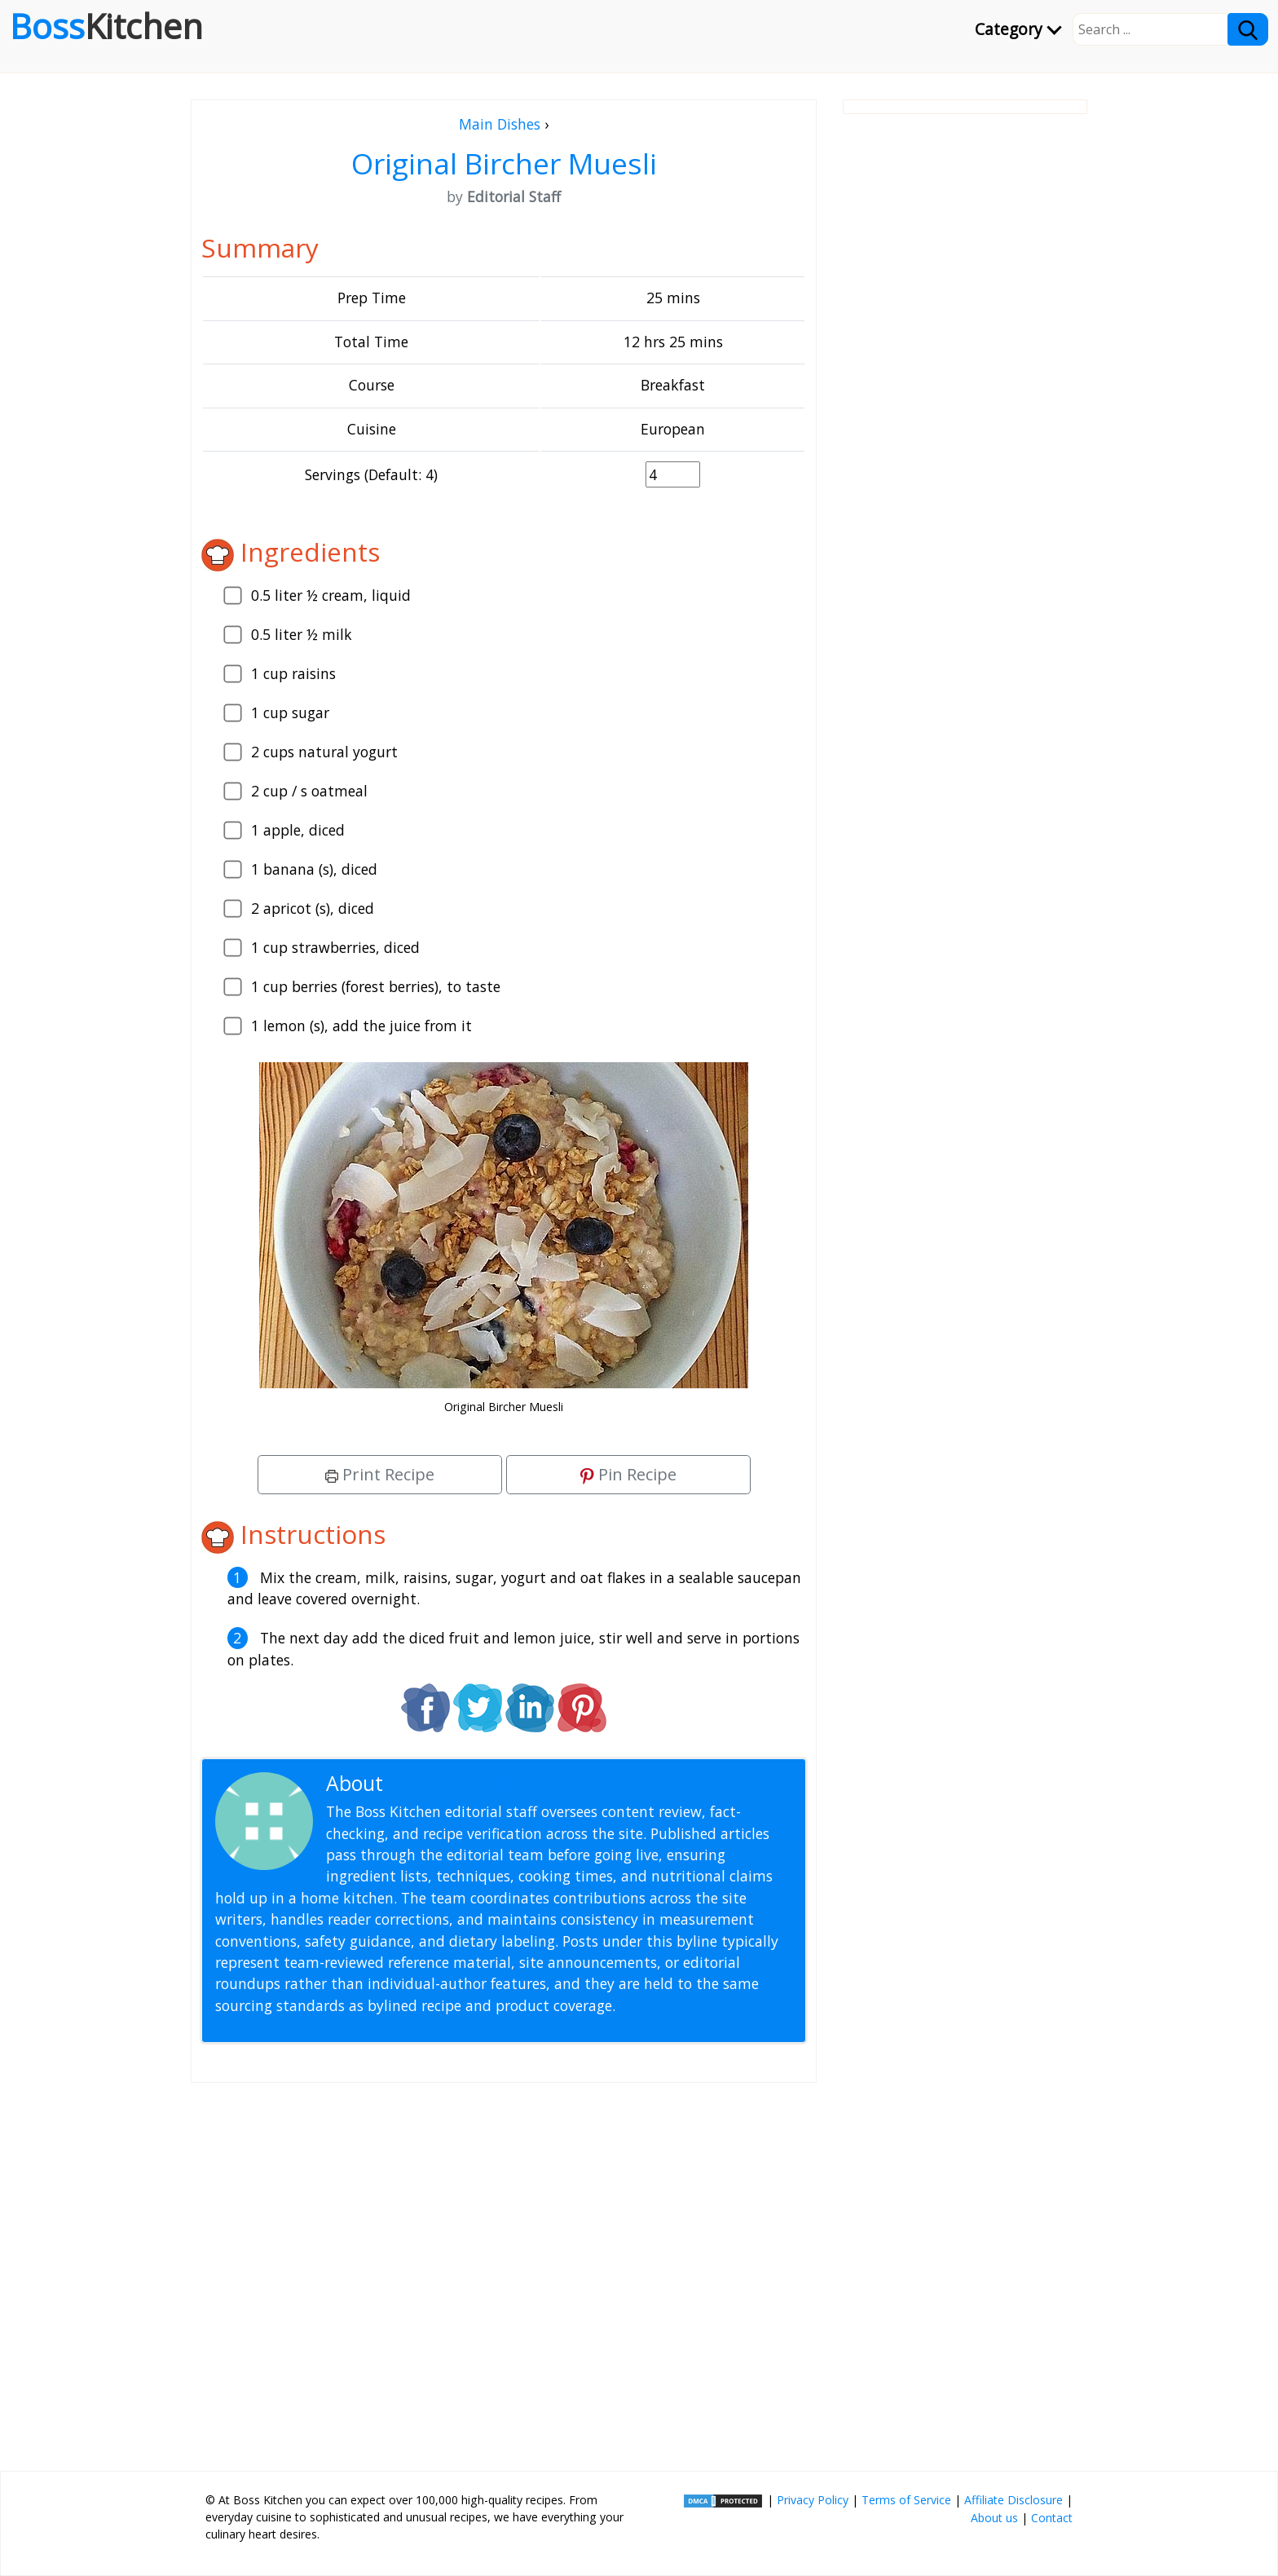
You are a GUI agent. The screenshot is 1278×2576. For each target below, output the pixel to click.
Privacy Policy (812, 2500)
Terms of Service (906, 2500)
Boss (106, 26)
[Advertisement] (504, 2270)
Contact (1052, 2517)
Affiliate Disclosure (1013, 2500)
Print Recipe (379, 1474)
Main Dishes (499, 124)
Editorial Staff (451, 1783)
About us (994, 2517)
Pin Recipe (628, 1474)
